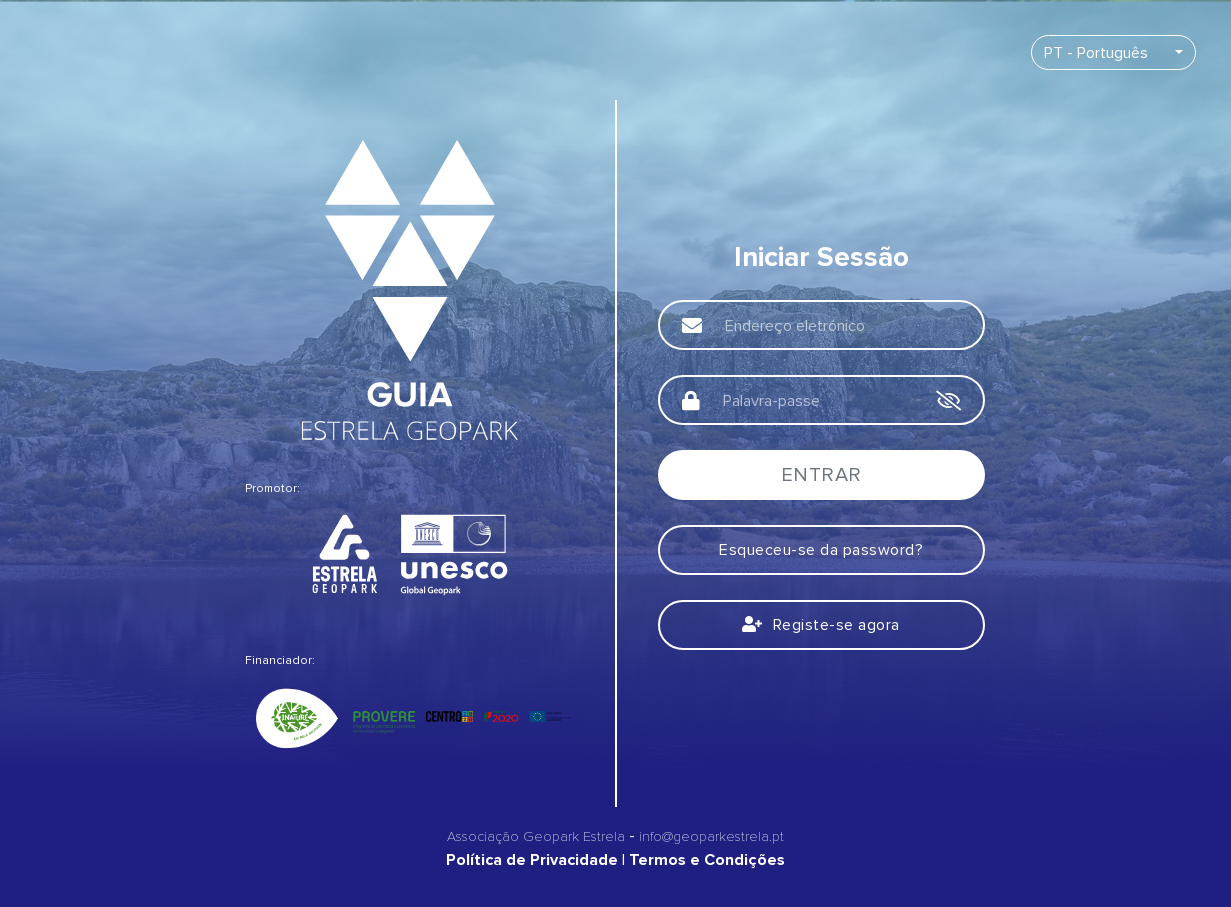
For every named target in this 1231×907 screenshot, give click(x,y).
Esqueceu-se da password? (821, 550)
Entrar (821, 475)
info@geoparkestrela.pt (711, 836)
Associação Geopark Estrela (536, 836)
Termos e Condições (707, 860)
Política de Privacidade (532, 860)
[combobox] (1113, 52)
